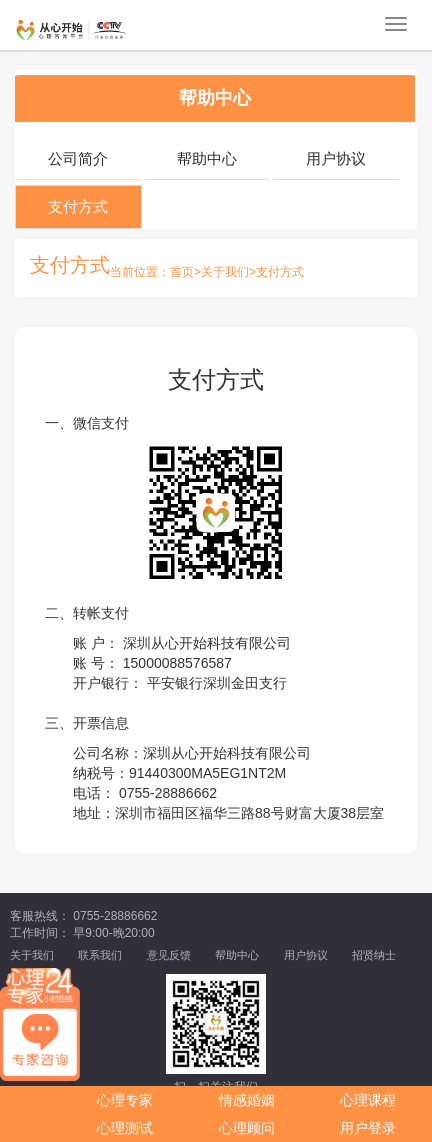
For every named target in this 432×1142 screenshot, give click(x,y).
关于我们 (32, 955)
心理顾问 (247, 1128)
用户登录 (368, 1128)
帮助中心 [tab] (207, 158)
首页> (185, 272)
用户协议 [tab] (336, 158)
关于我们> (228, 272)
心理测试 (125, 1128)
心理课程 (368, 1100)
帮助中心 (215, 98)
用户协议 (306, 955)
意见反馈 (169, 955)
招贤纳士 (374, 955)
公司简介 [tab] (78, 158)
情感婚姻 (247, 1100)
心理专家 (125, 1100)
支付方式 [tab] (78, 206)
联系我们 (100, 955)
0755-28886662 (168, 793)
